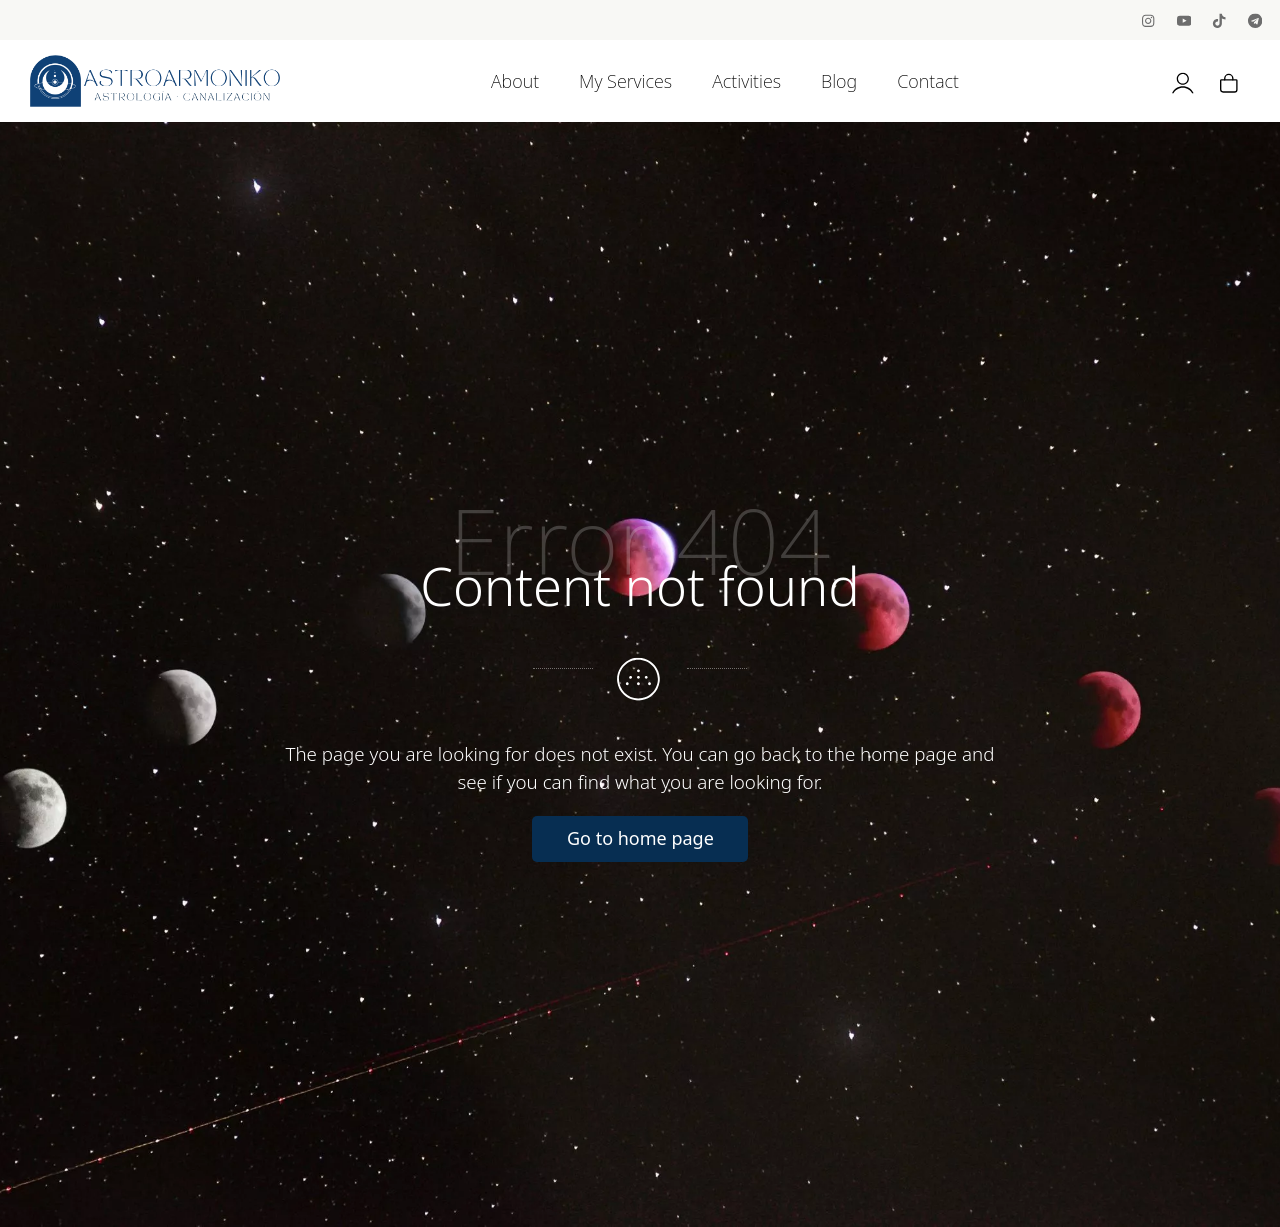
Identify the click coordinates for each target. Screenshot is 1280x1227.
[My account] (1183, 81)
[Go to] (1149, 19)
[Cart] (1229, 81)
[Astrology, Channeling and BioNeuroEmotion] (155, 81)
